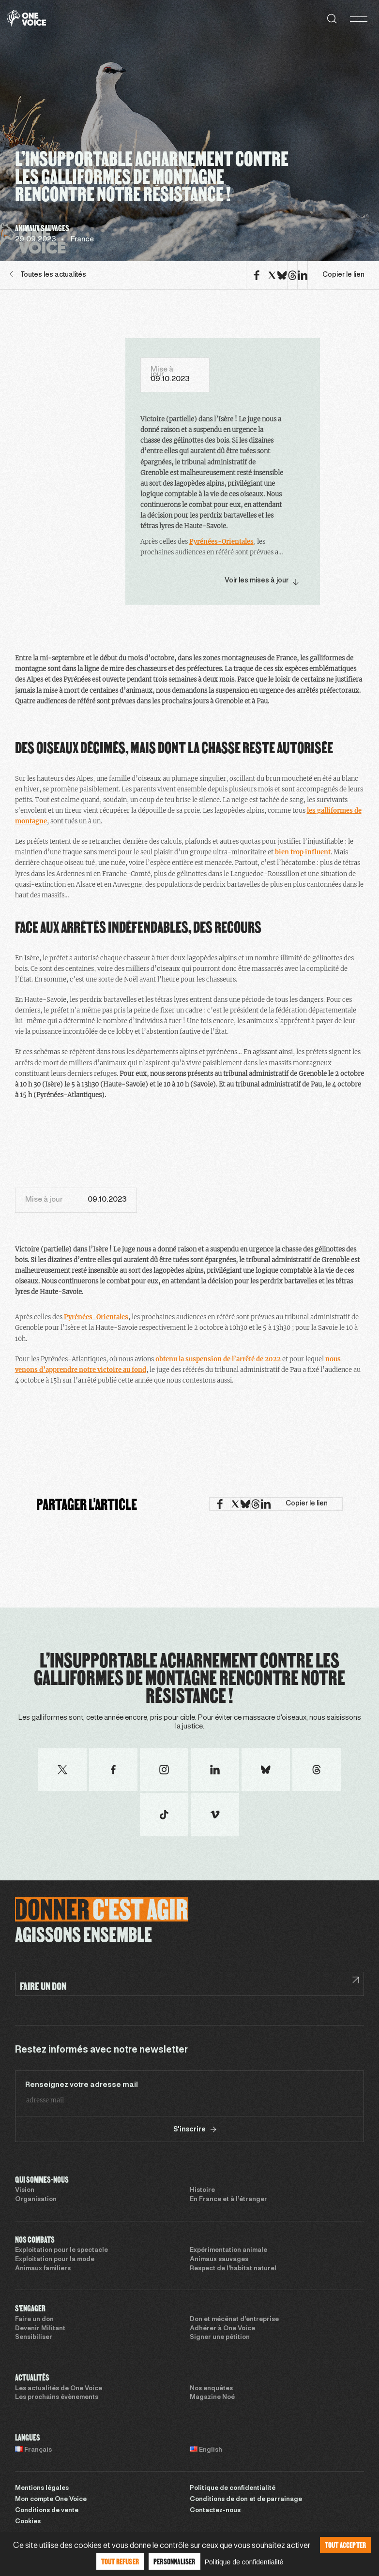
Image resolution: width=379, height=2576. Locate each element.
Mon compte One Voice (51, 2499)
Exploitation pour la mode (54, 2260)
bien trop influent (303, 852)
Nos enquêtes (211, 2389)
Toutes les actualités (48, 274)
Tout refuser (120, 2561)
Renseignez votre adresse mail (81, 2085)
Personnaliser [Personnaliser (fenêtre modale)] (174, 2561)
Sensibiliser (33, 2337)
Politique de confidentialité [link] (244, 2562)
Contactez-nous (215, 2511)
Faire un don (34, 2320)
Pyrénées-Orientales (221, 541)
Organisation (36, 2200)
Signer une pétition (220, 2337)
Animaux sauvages (219, 2260)
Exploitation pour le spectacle (61, 2250)
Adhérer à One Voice (222, 2329)
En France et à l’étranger (228, 2200)
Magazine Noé (212, 2397)
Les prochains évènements (56, 2397)
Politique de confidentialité (232, 2488)
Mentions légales (42, 2488)
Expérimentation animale (228, 2250)
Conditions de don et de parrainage (246, 2499)
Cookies (28, 2522)
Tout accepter (345, 2544)
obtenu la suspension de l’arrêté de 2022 (218, 1359)
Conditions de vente (46, 2511)
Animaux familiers (43, 2269)
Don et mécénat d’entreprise (234, 2320)
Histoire (202, 2190)
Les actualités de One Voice (58, 2389)
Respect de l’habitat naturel (233, 2269)
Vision (24, 2190)
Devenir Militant (40, 2329)
